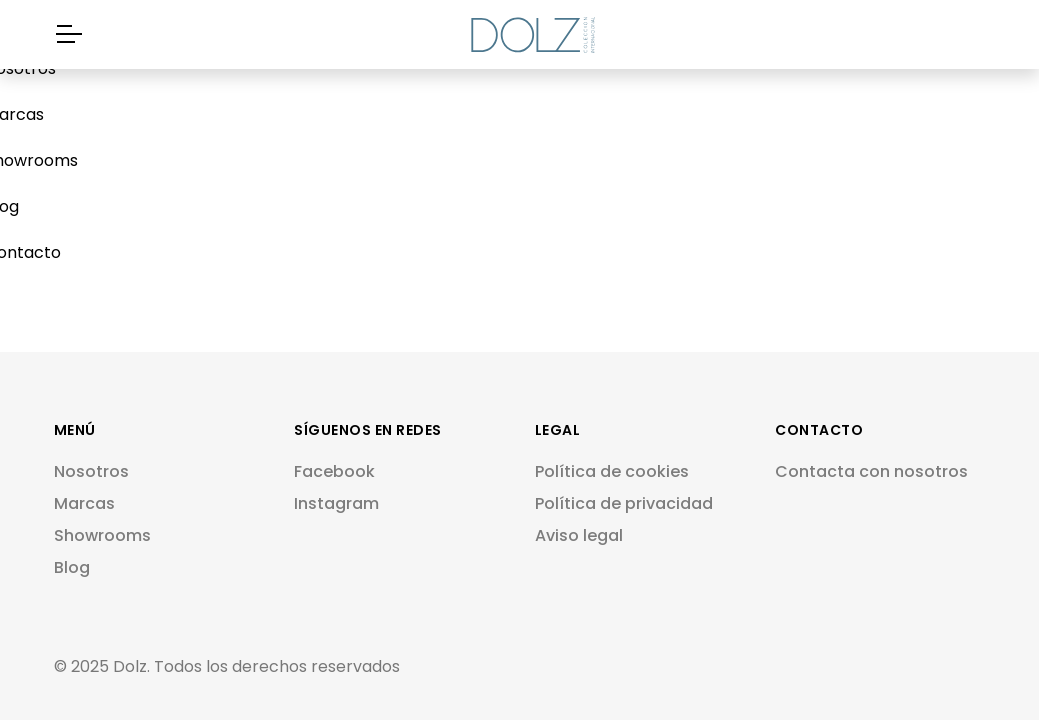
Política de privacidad (624, 503)
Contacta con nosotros (871, 471)
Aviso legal (579, 535)
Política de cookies (612, 471)
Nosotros (91, 471)
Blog (72, 567)
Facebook (334, 471)
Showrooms (102, 535)
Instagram (336, 503)
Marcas (84, 503)
